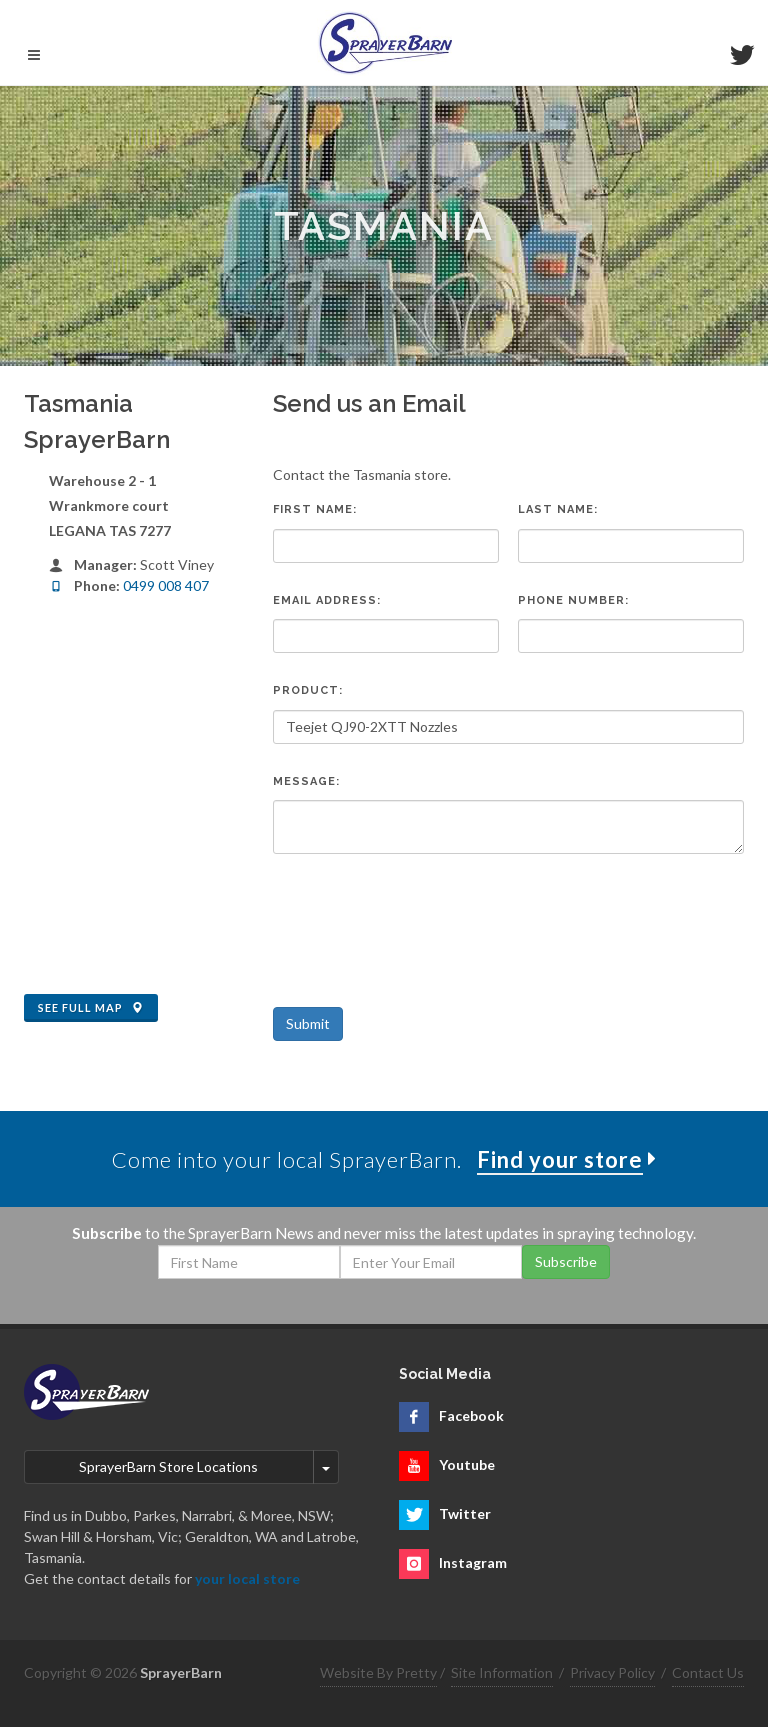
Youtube (467, 1464)
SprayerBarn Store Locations (168, 1466)
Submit (308, 1023)
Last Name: (558, 509)
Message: (306, 781)
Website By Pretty (378, 1672)
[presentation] (425, 918)
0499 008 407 (166, 585)
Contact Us (708, 1672)
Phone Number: (573, 600)
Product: (308, 690)
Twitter (465, 1513)
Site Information (502, 1672)
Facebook (471, 1415)
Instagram (473, 1562)
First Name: (315, 509)
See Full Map (91, 1008)
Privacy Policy (612, 1672)
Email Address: (327, 600)
